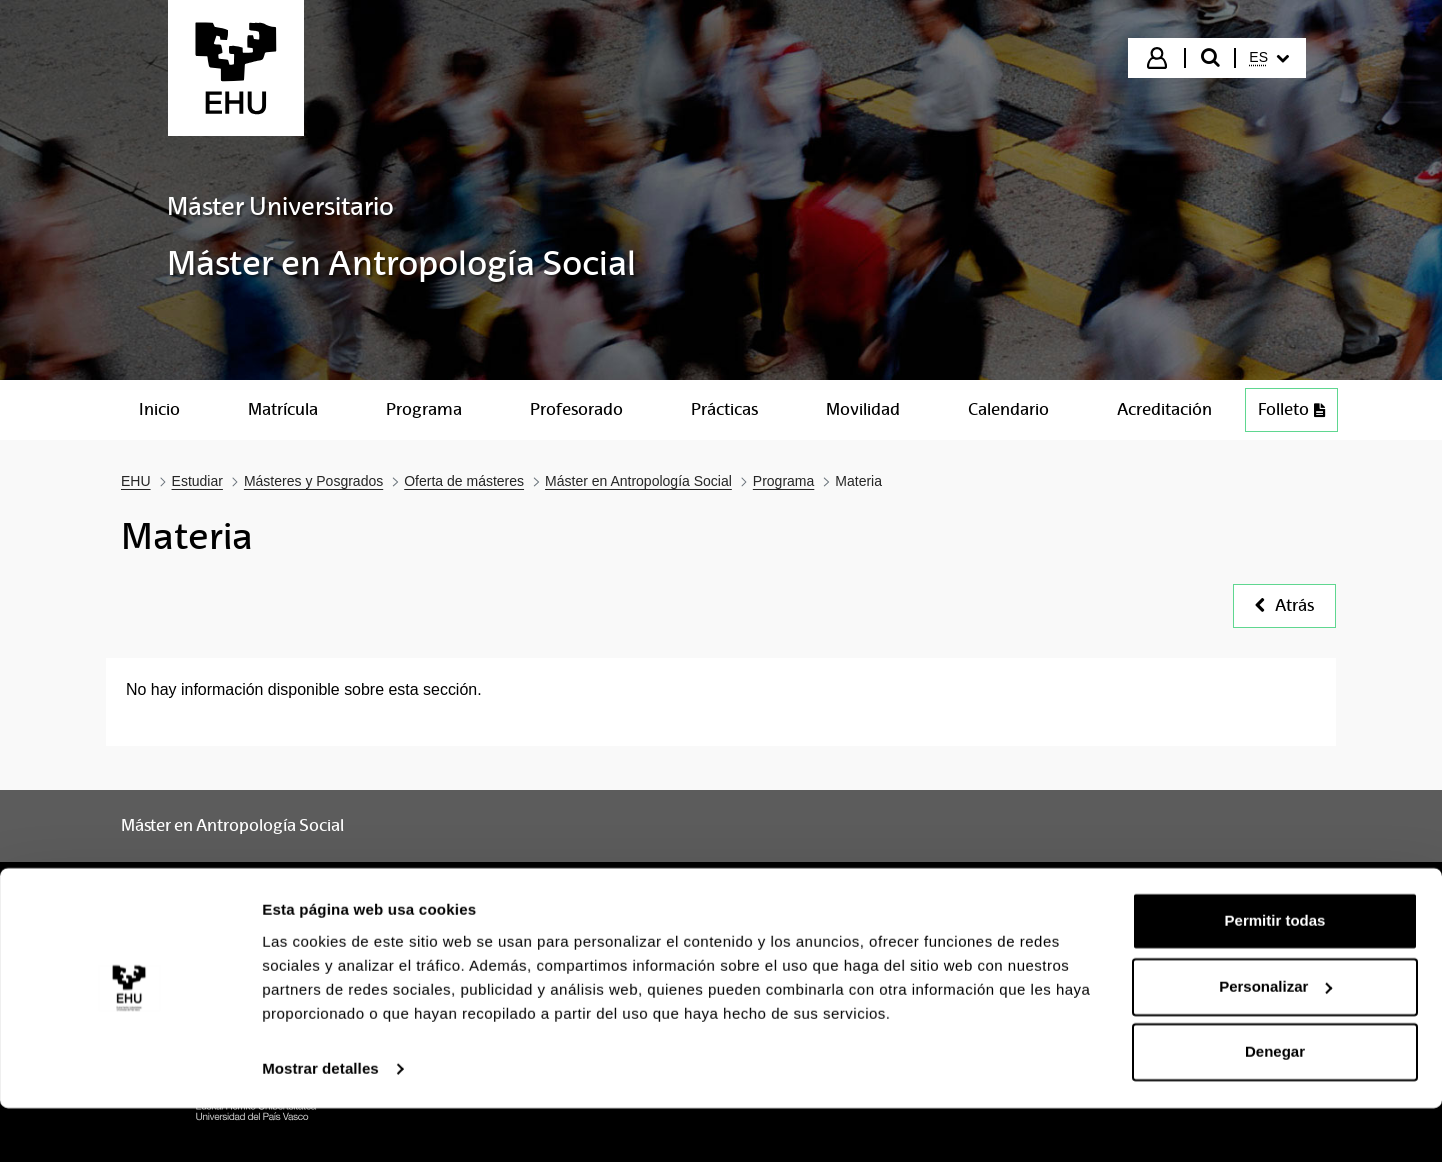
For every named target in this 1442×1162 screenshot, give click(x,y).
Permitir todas (1275, 975)
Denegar (1275, 1106)
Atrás (1284, 605)
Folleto (1291, 409)
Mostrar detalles (320, 1122)
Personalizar (1275, 1040)
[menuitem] (1269, 58)
